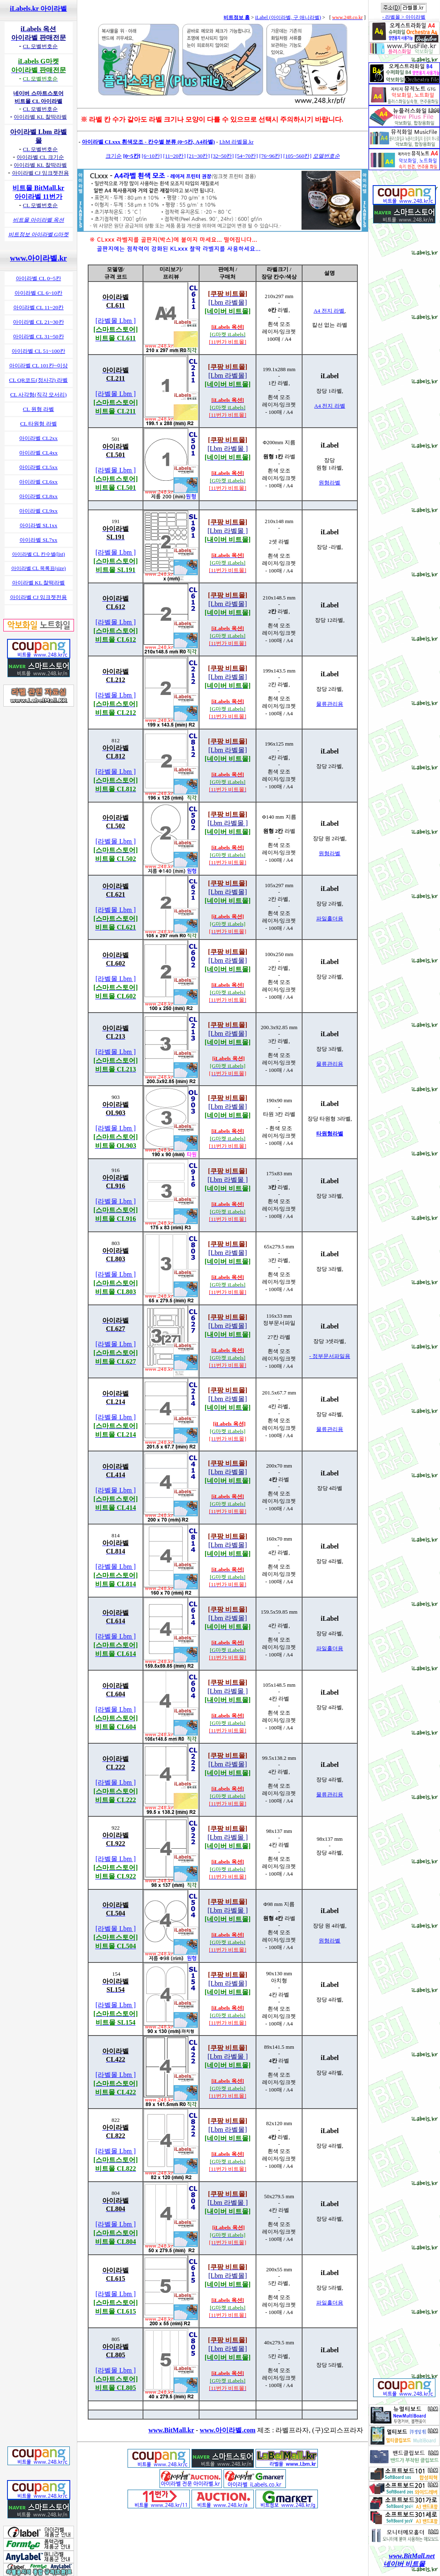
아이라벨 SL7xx (38, 540)
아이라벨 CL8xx (38, 496)
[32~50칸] (222, 156)
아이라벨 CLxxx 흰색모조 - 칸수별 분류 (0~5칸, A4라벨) (148, 142)
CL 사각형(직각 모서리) (38, 394)
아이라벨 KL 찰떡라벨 (38, 583)
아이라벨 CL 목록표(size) (38, 568)
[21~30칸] (198, 156)
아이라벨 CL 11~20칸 (38, 307)
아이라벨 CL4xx (38, 453)
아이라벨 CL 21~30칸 (38, 322)
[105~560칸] (297, 156)
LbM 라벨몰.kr (236, 142)
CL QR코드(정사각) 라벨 (38, 380)
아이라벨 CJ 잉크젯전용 (38, 597)
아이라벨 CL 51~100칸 (38, 351)
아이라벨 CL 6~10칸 (38, 293)
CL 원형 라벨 (38, 409)
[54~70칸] (246, 156)
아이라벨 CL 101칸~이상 (38, 365)
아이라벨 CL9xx (38, 511)
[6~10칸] (152, 156)
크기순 (114, 156)
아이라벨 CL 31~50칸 (38, 336)
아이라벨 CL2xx (38, 438)
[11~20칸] (174, 156)
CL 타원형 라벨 (38, 424)
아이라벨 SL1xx (38, 525)
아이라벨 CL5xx (38, 467)
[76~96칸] (270, 156)
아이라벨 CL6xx (38, 482)
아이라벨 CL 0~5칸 (38, 278)
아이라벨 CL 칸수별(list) (38, 554)
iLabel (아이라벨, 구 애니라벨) (288, 17)
